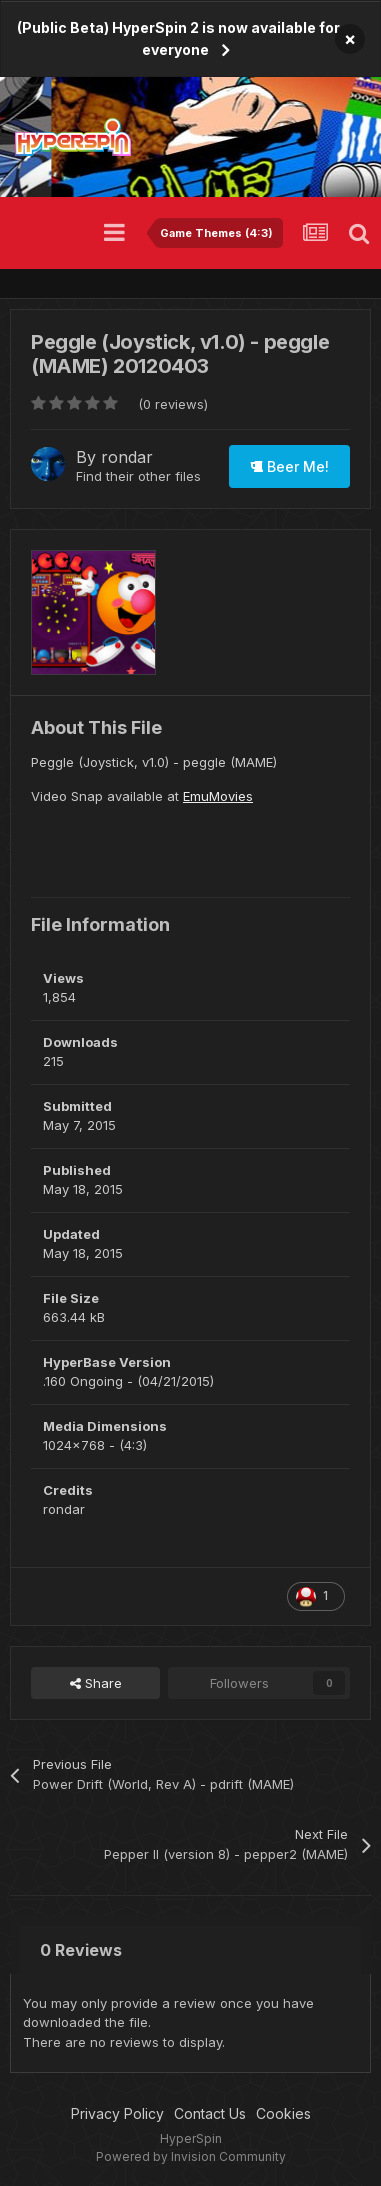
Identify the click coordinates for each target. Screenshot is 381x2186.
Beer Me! (289, 466)
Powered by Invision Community (191, 2156)
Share (96, 1683)
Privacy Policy (117, 2113)
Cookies (283, 2113)
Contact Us (210, 2113)
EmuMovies (218, 796)
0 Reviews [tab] (81, 1950)
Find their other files (138, 476)
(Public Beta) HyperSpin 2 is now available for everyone (178, 38)
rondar (127, 457)
